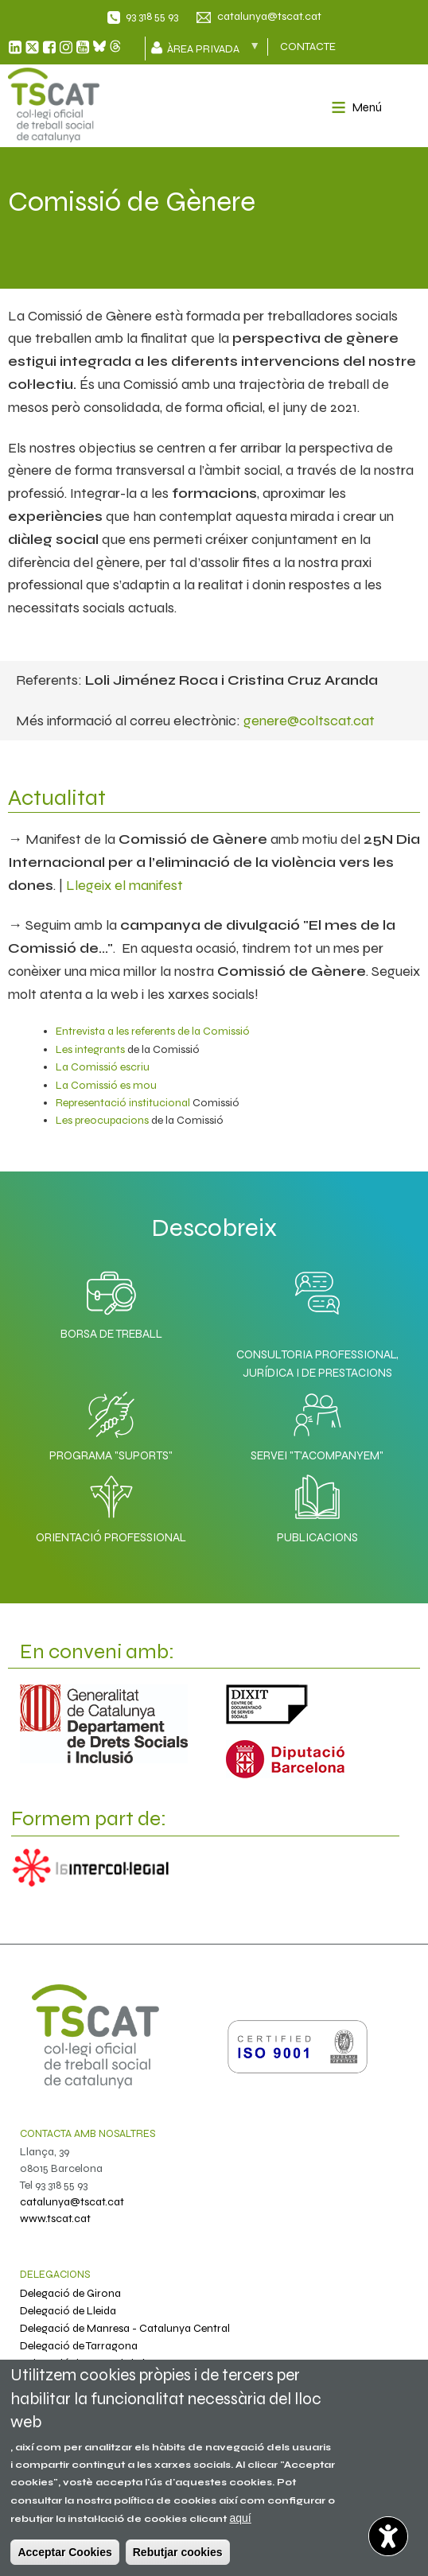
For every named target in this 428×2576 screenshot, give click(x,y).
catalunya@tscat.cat (269, 16)
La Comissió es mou (106, 1085)
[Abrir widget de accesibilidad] (388, 2536)
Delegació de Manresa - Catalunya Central (125, 2328)
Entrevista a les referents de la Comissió (153, 1031)
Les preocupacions (102, 1120)
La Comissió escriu (103, 1067)
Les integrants (90, 1049)
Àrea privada (211, 48)
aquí (240, 2518)
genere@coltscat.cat (309, 720)
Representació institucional (123, 1102)
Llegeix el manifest (124, 885)
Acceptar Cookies (64, 2552)
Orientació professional (111, 1504)
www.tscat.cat (55, 2218)
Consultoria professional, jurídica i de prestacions (317, 1363)
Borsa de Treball (111, 1301)
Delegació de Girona (70, 2293)
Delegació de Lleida (68, 2311)
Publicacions (317, 1504)
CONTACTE (308, 46)
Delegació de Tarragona (79, 2346)
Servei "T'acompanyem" (317, 1423)
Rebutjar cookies (178, 2552)
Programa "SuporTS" (111, 1423)
